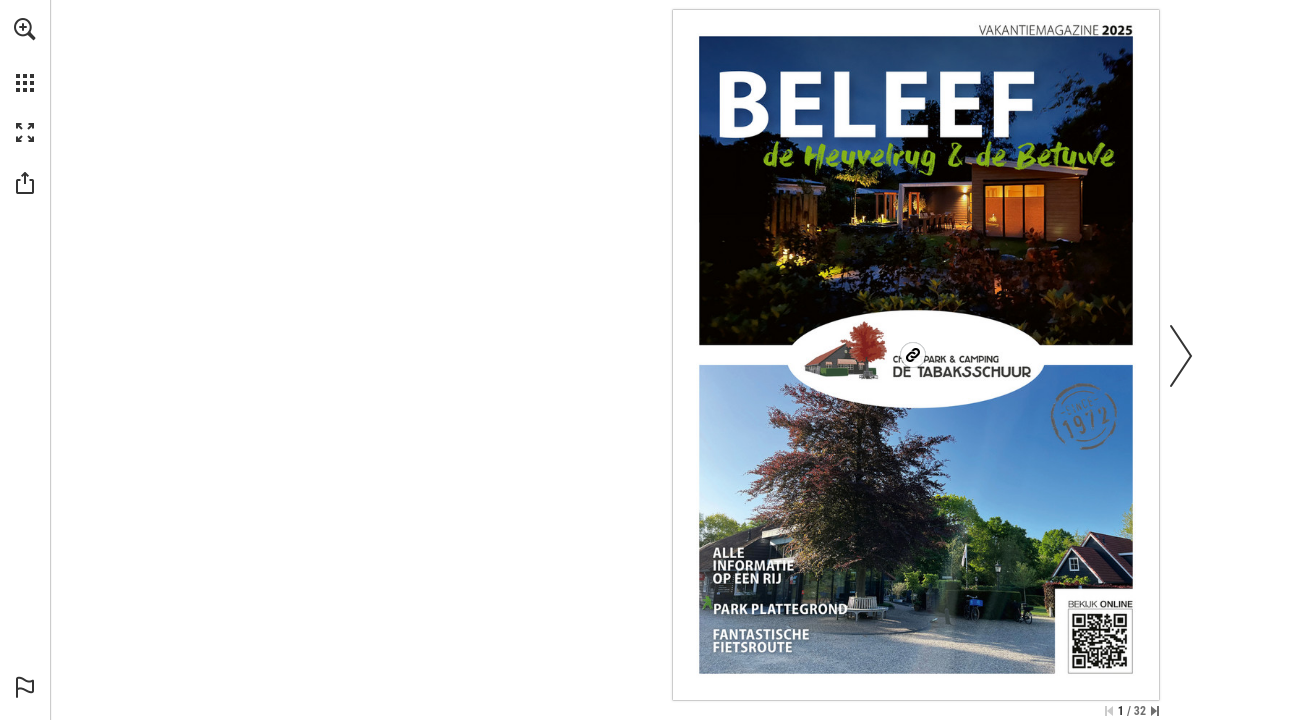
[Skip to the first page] (1109, 711)
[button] (25, 29)
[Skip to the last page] (1155, 711)
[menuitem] (25, 55)
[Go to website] (913, 355)
